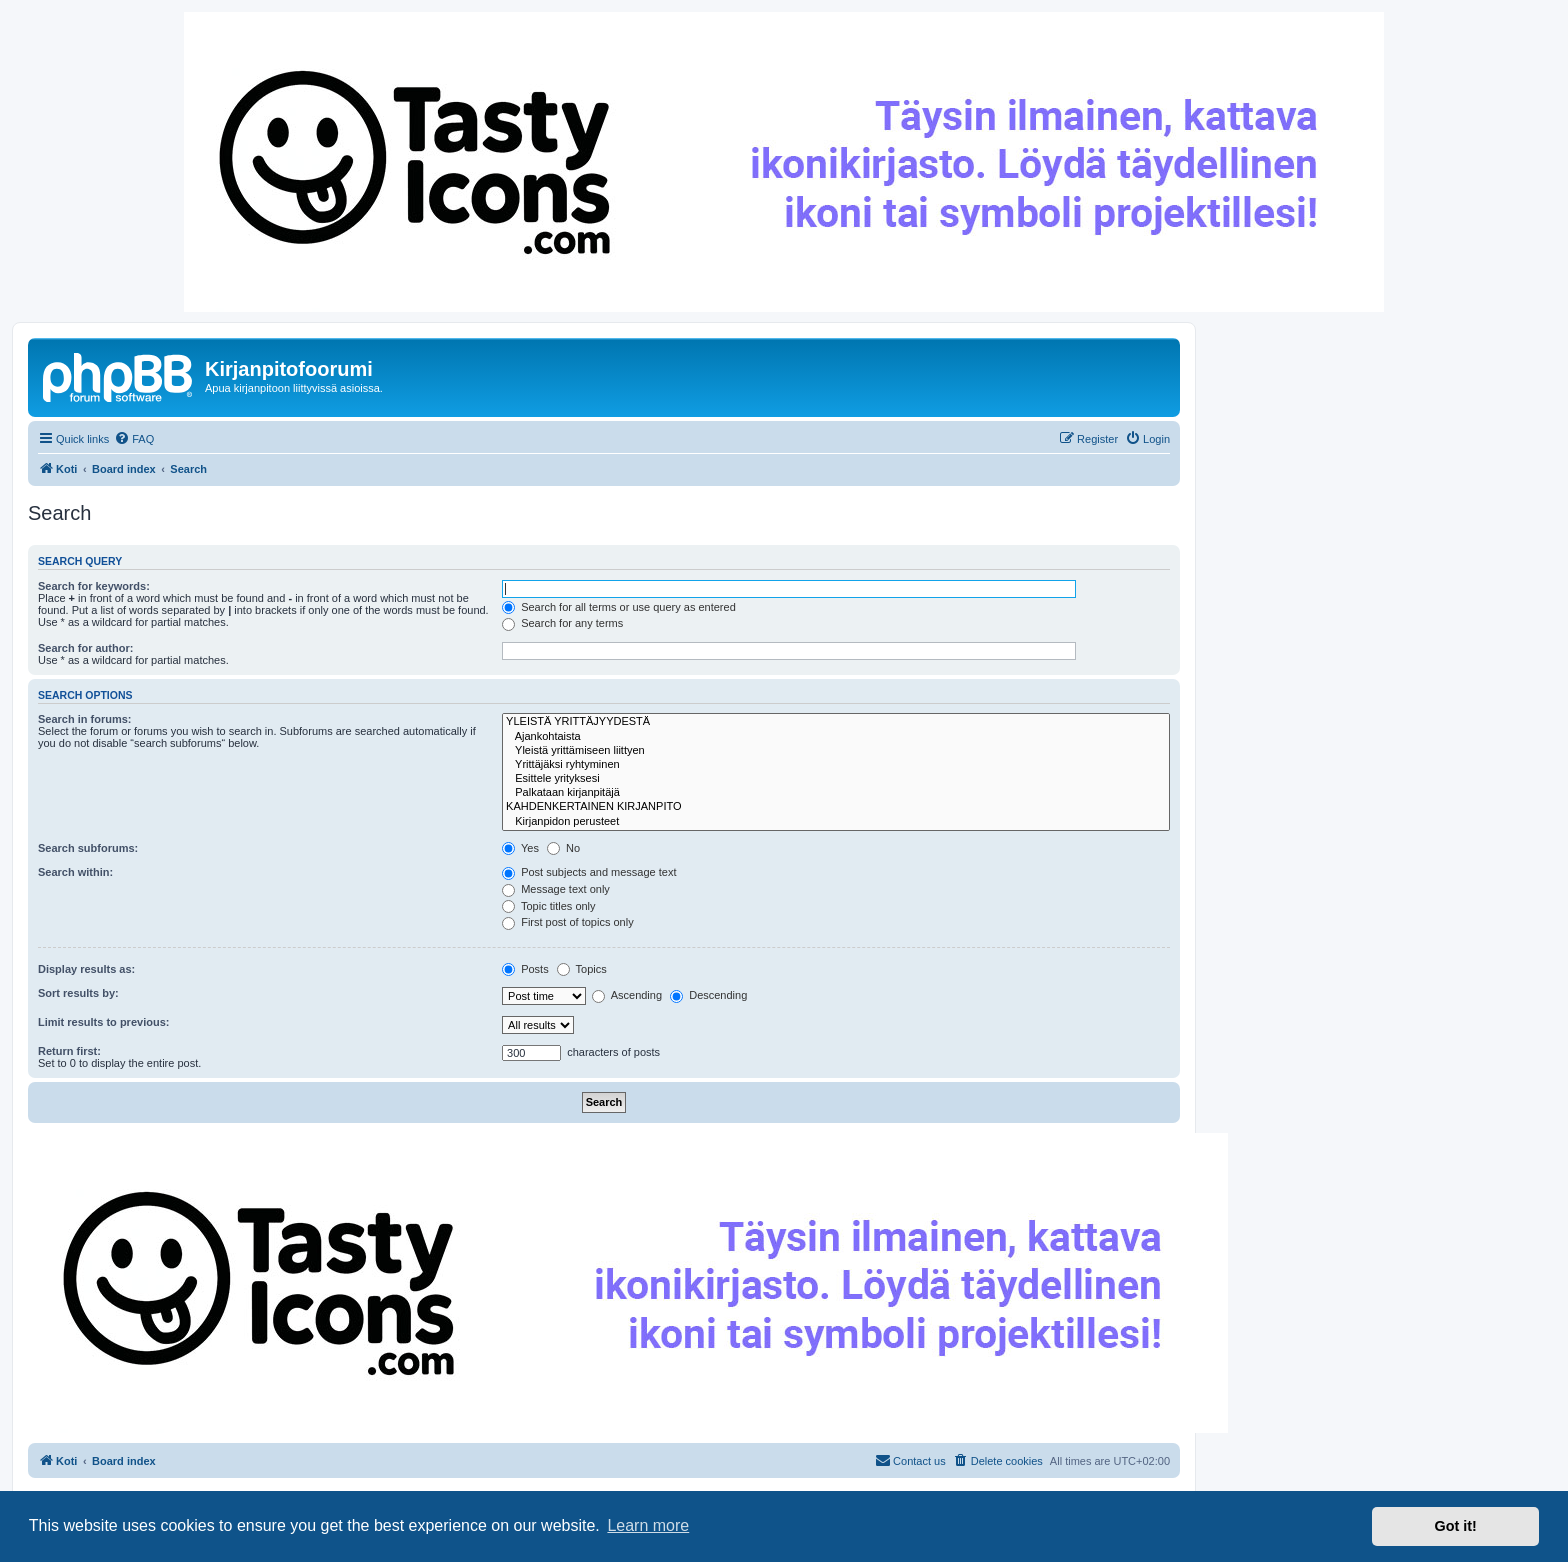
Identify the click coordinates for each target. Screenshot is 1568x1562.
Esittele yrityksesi (836, 779)
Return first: (69, 1051)
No (563, 848)
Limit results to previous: (103, 1022)
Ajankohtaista (836, 737)
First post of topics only (568, 922)
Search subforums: (88, 848)
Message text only (556, 889)
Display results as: (86, 969)
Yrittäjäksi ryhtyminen (836, 765)
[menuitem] (134, 439)
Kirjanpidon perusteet (836, 822)
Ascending (627, 995)
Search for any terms (562, 623)
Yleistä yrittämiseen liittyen (836, 751)
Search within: (75, 872)
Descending (708, 995)
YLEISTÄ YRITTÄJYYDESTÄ (836, 722)
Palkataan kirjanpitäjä (836, 793)
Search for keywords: (94, 586)
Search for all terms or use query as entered (619, 607)
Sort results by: (78, 993)
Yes (520, 848)
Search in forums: (85, 719)
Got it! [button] (1456, 1526)
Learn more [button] (648, 1525)
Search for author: (85, 648)
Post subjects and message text (589, 872)
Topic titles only (548, 906)
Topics (582, 969)
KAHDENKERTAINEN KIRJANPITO (836, 807)
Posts (525, 969)
